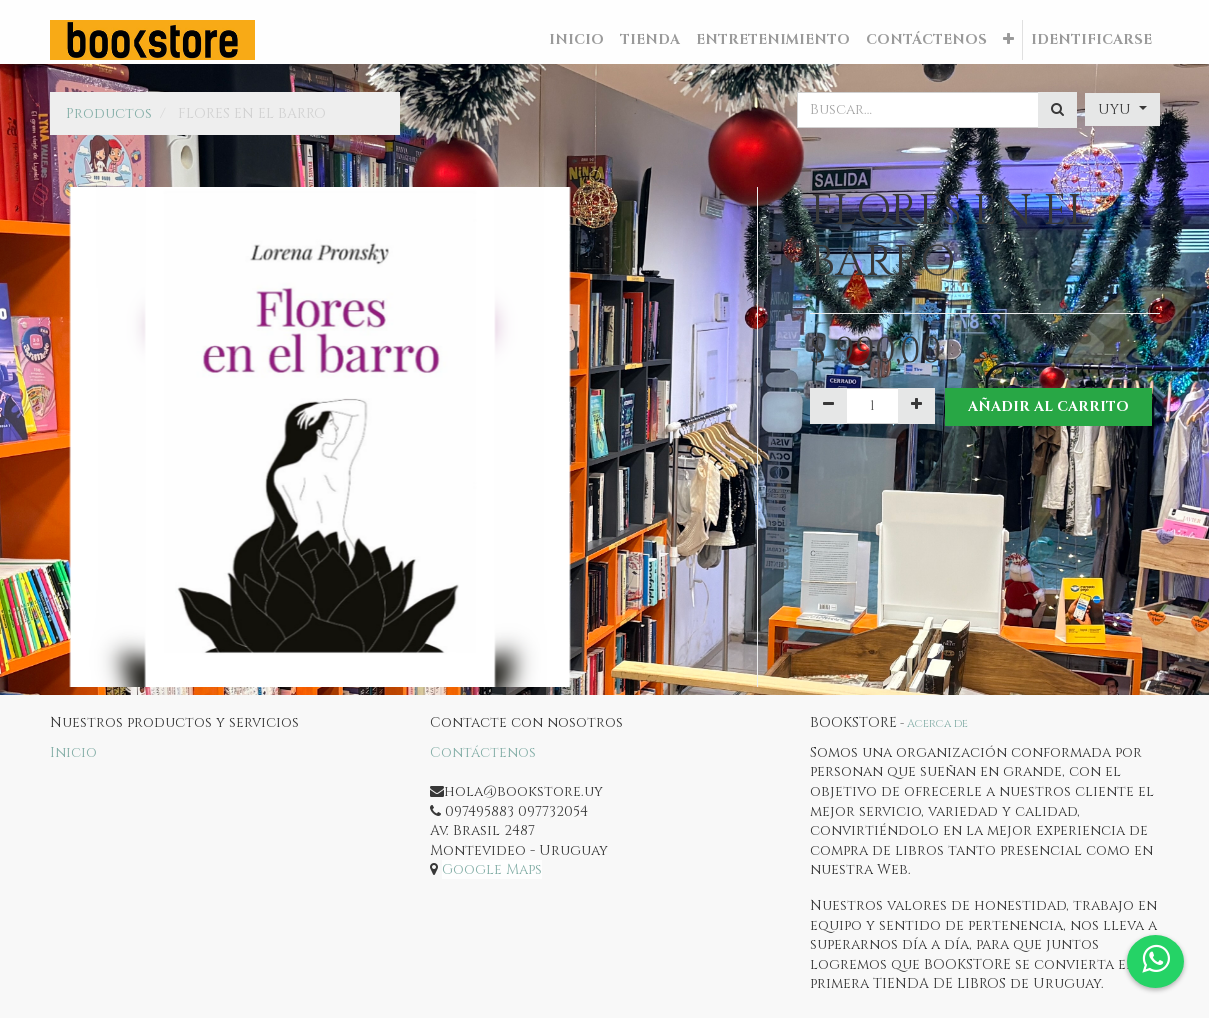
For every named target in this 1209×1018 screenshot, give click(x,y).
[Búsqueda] (1057, 110)
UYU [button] (1116, 109)
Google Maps (492, 869)
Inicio (73, 752)
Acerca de (937, 723)
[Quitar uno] (828, 406)
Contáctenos (483, 752)
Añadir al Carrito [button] (1048, 406)
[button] (1008, 40)
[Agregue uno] (916, 406)
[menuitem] (576, 40)
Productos (109, 113)
